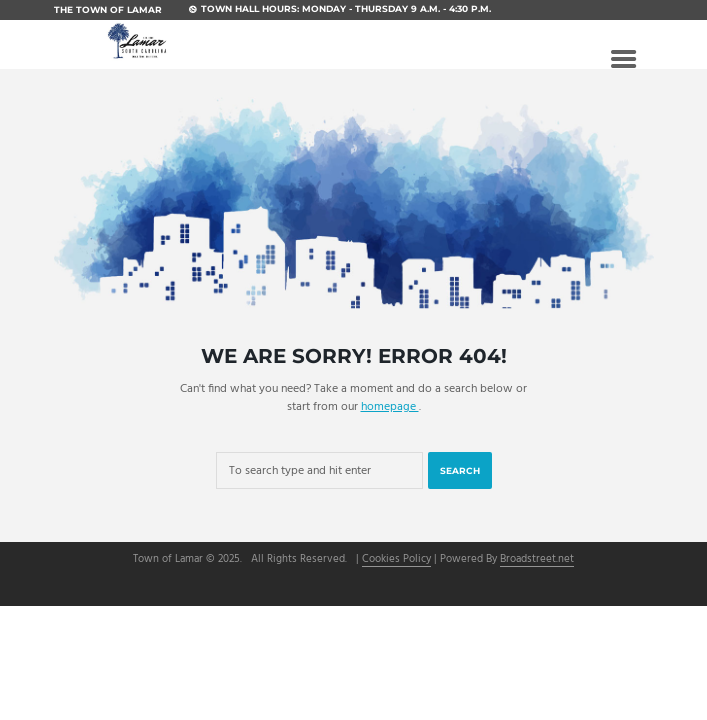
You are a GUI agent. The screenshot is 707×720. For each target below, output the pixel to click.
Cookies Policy (396, 560)
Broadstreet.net (537, 560)
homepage (390, 407)
